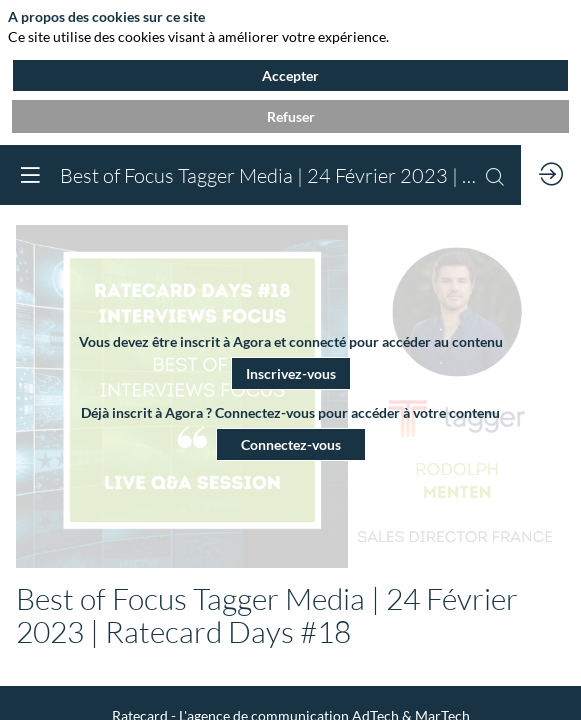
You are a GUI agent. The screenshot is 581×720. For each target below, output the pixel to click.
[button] (291, 372)
